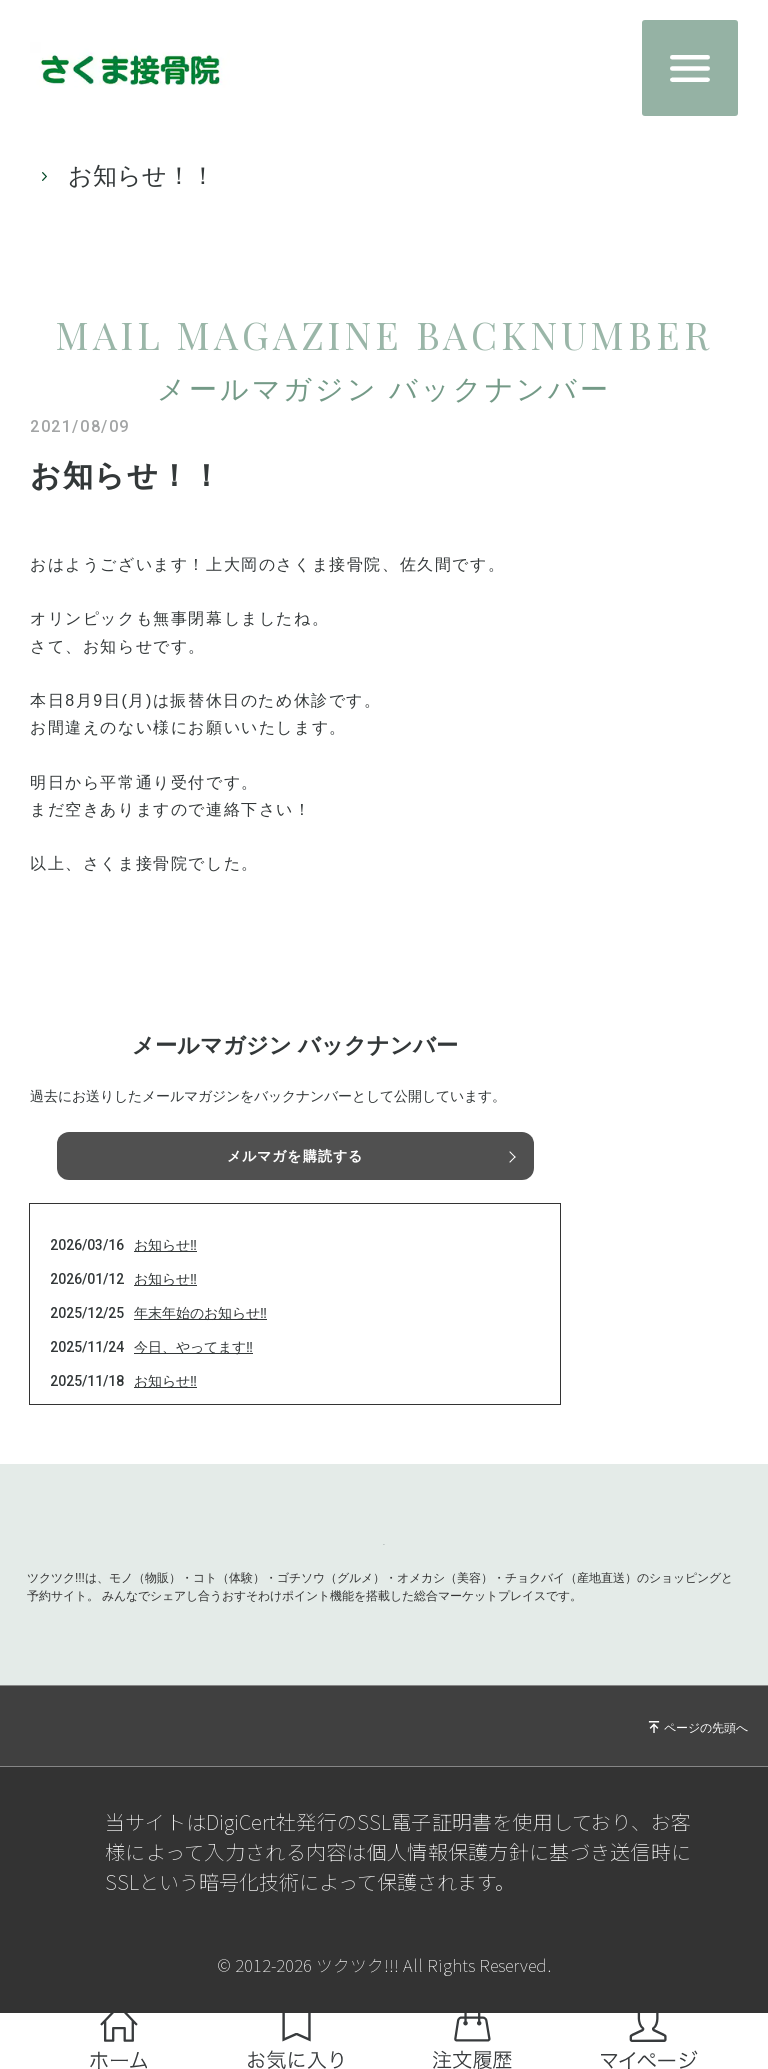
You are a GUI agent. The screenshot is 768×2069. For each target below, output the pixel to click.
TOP (44, 176)
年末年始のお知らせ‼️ (200, 1313)
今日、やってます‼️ (193, 1347)
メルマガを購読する (295, 1156)
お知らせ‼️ (165, 1245)
